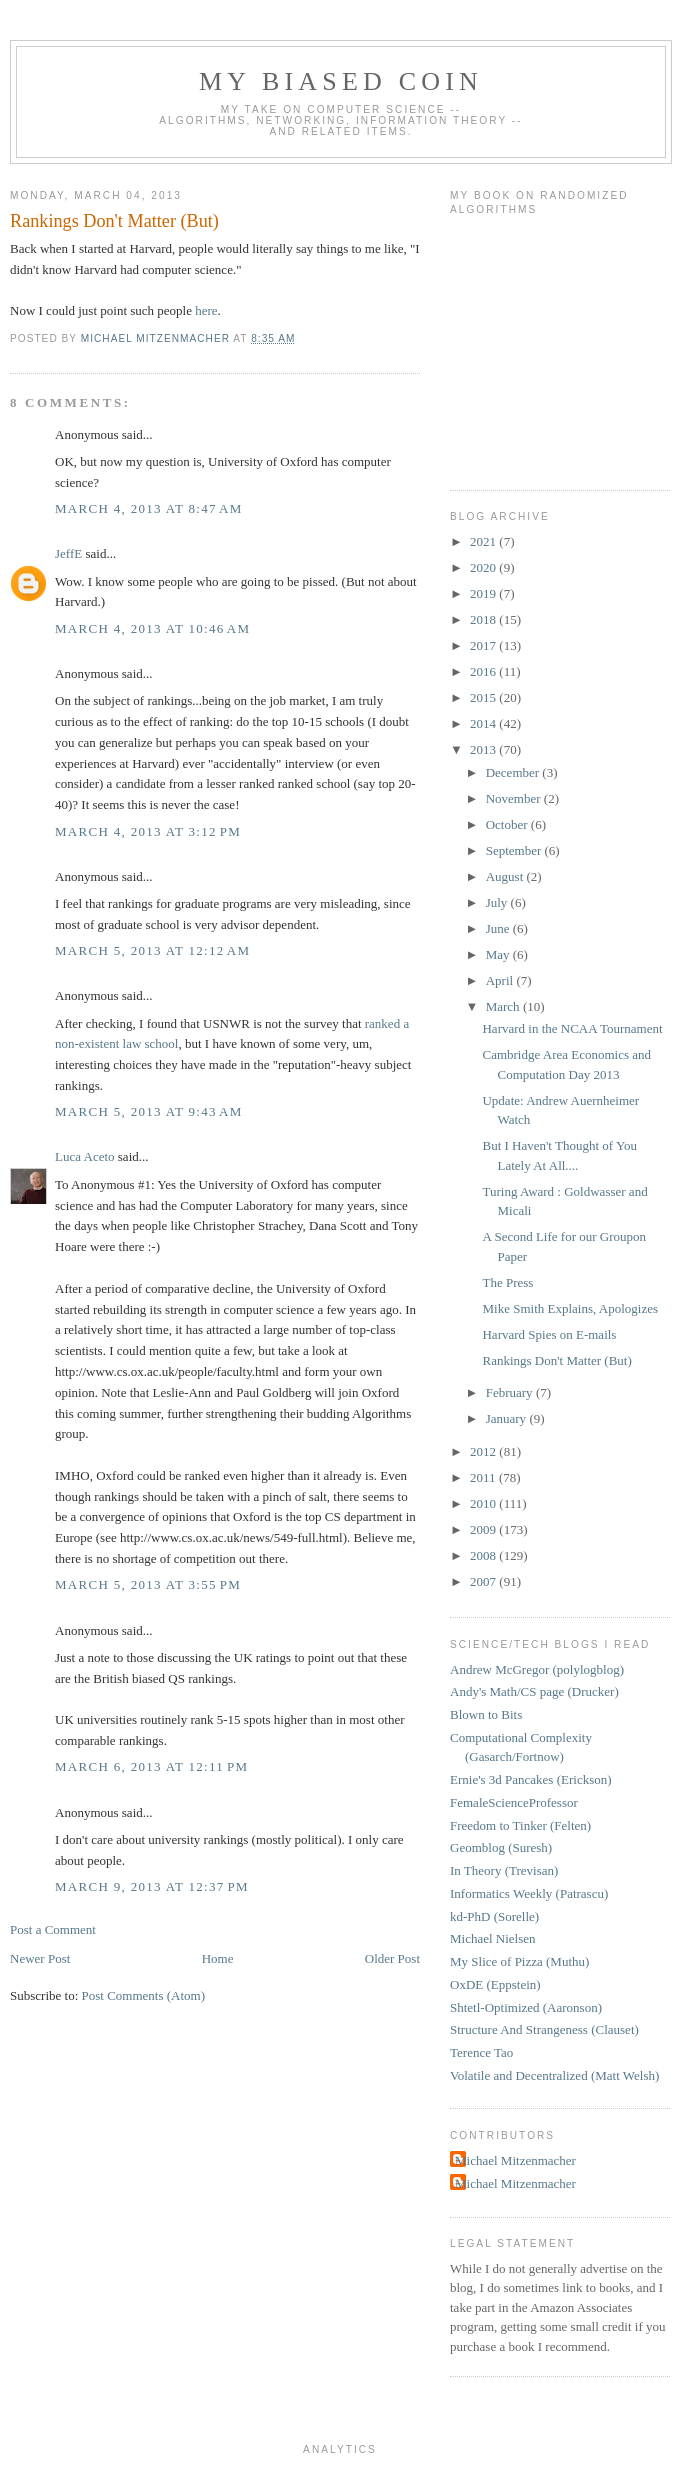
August (506, 876)
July (498, 902)
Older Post (392, 1958)
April (501, 980)
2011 (484, 1477)
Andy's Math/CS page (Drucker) (534, 1691)
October (508, 824)
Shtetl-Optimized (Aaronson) (526, 2007)
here (206, 310)
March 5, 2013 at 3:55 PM (148, 1584)
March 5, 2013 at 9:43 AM (149, 1111)
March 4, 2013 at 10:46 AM (152, 628)
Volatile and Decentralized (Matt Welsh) (554, 2075)
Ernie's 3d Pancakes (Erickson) (531, 1779)
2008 (484, 1555)
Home (218, 1958)
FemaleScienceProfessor (514, 1802)
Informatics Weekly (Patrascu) (529, 1893)
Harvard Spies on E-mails (549, 1334)
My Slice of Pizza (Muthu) (519, 1961)
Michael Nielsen (493, 1938)
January (508, 1418)
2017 (484, 645)
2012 (484, 1451)
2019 (484, 593)
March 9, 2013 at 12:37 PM (152, 1886)
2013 (484, 749)
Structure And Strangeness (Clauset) (544, 2029)
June (499, 928)
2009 (484, 1529)
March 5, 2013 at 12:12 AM (152, 950)
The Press (507, 1282)
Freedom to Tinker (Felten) (520, 1825)
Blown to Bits (486, 1714)
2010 (484, 1503)
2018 (484, 619)
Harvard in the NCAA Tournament (572, 1028)
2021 (484, 541)
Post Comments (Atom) (144, 1995)
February (511, 1392)
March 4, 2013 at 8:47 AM (149, 508)
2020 (484, 567)
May (499, 954)
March (504, 1006)
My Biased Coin (341, 81)
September (515, 850)
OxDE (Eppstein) (495, 1984)
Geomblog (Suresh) (501, 1847)
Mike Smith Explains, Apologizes (570, 1308)
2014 (484, 723)
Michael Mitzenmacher (515, 2160)
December (514, 772)
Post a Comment (53, 1929)
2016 (484, 671)
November (515, 798)
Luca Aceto (85, 1156)
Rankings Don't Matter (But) (556, 1360)
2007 (484, 1581)
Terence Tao (481, 2052)
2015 (484, 697)
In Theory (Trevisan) (504, 1870)
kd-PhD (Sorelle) (494, 1916)
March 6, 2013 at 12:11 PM (151, 1766)
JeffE (68, 553)
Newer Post (40, 1958)
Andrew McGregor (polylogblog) (537, 1669)
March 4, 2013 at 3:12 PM (148, 831)
